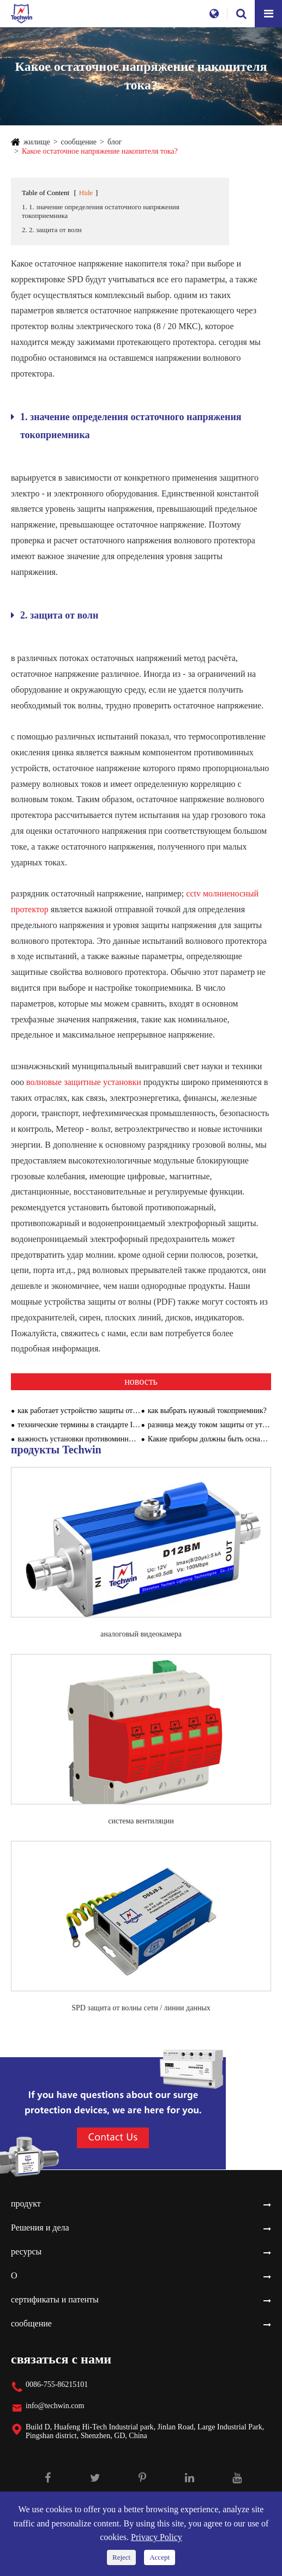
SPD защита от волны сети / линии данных (141, 2008)
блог (114, 142)
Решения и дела (40, 2227)
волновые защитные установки (84, 1082)
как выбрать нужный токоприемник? (207, 1411)
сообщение (79, 142)
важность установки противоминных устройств (79, 1439)
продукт (26, 2203)
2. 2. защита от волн (52, 230)
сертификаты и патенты (55, 2299)
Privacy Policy (156, 2537)
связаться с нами (61, 2359)
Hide (86, 193)
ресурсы (26, 2251)
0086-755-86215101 (57, 2384)
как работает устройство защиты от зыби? (79, 1411)
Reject (121, 2557)
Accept (159, 2557)
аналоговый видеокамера (141, 1634)
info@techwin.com (55, 2406)
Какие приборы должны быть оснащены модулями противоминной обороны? (209, 1439)
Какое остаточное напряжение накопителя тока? (100, 151)
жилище (36, 142)
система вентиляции (140, 1821)
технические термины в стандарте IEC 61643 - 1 (79, 1425)
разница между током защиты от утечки (209, 1425)
